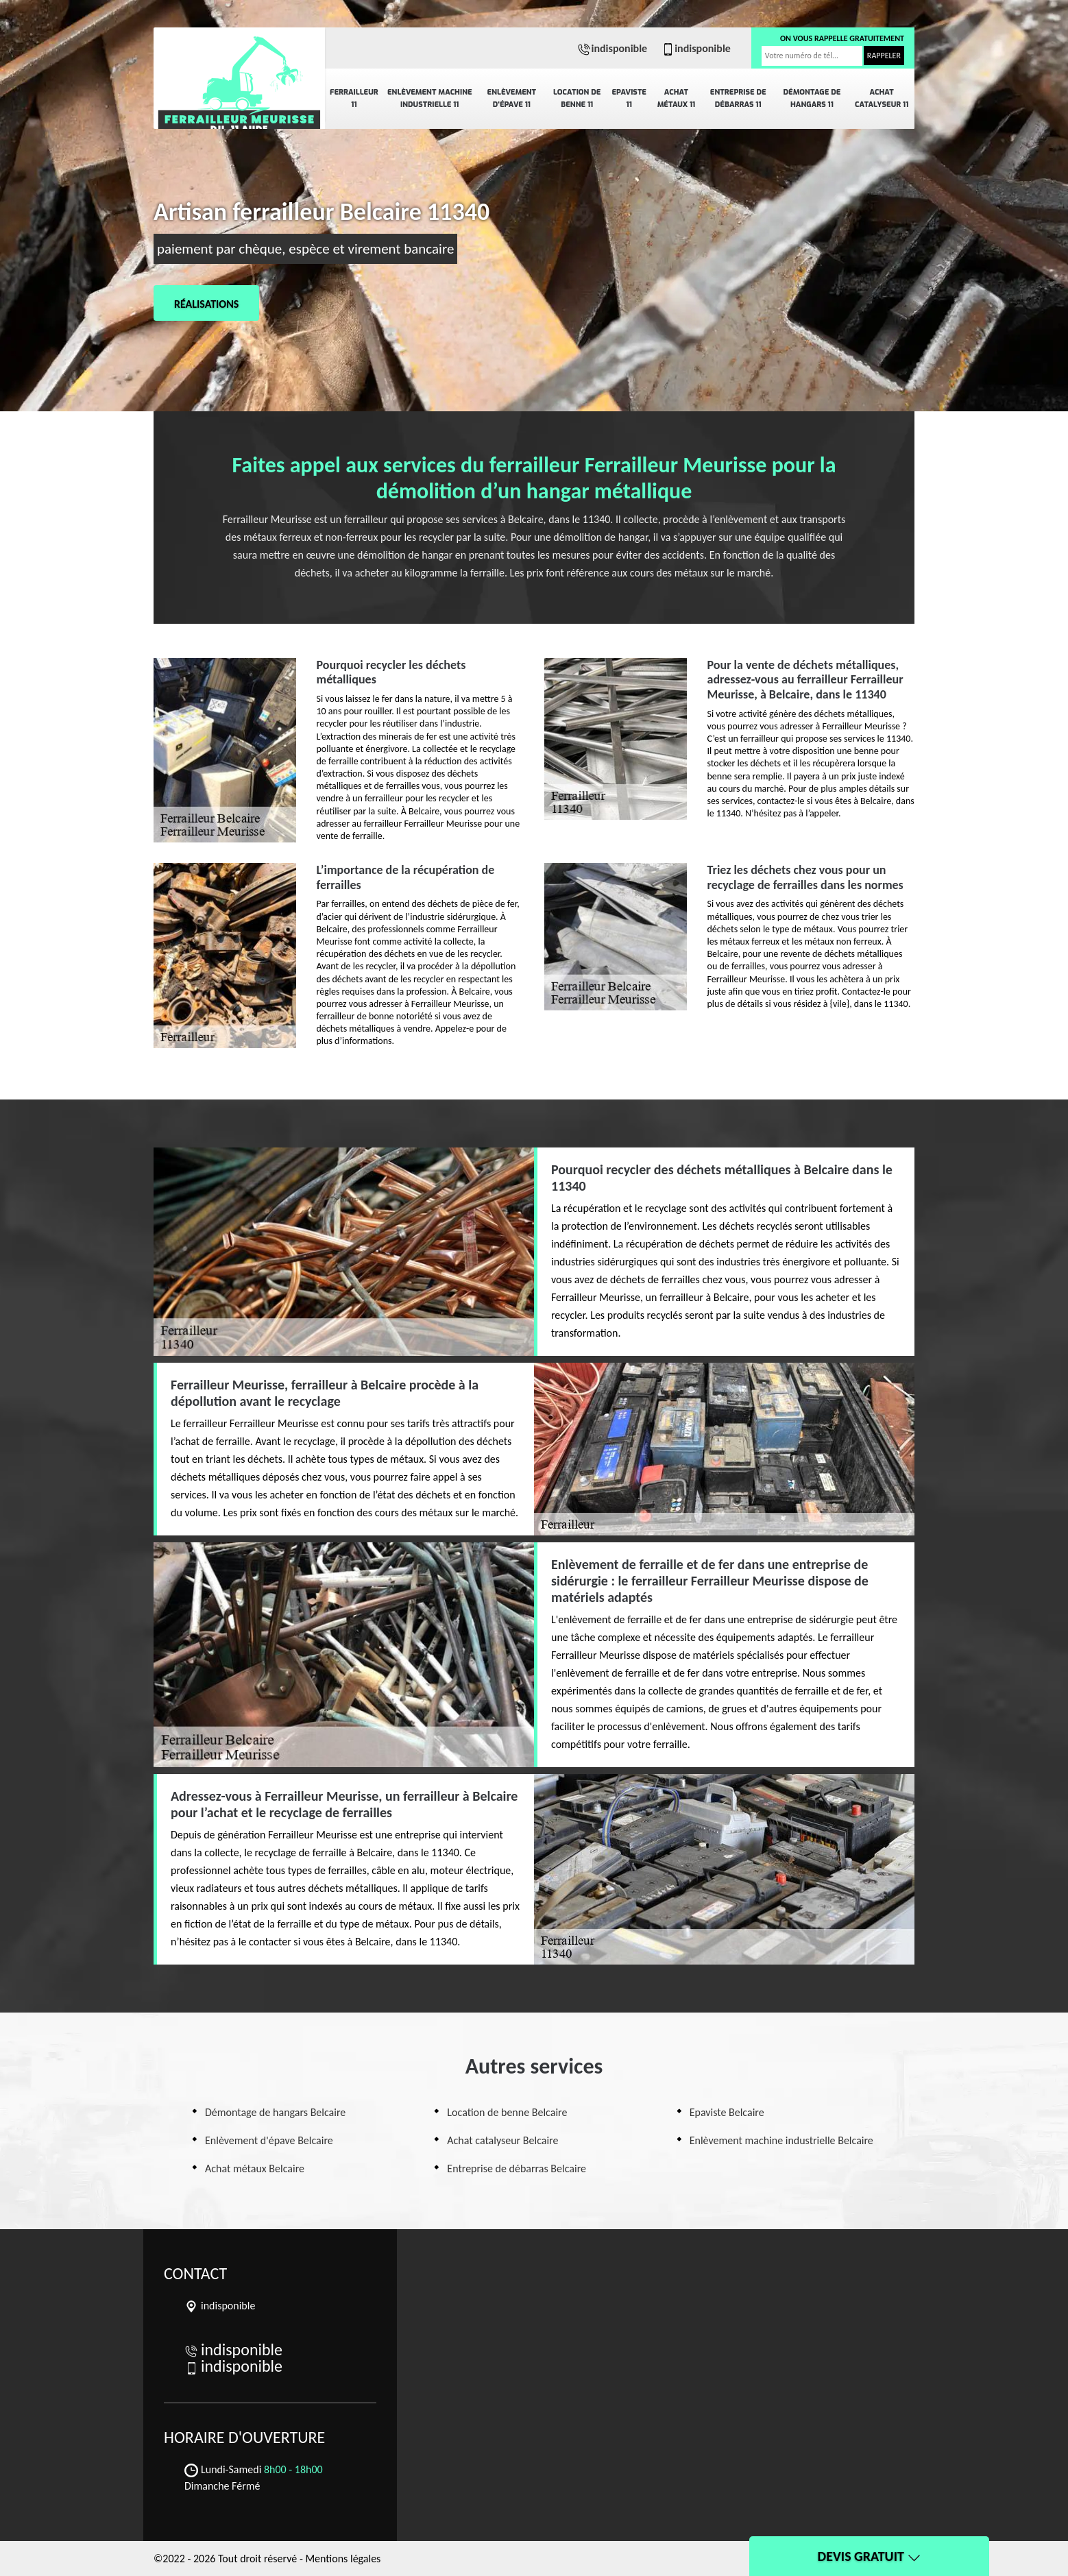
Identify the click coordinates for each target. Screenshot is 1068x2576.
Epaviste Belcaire (727, 2112)
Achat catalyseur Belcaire (502, 2140)
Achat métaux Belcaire (254, 2168)
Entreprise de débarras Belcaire (516, 2168)
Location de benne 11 (576, 98)
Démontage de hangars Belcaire (275, 2112)
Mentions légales (342, 2558)
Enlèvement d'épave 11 (512, 98)
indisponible (612, 48)
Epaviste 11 (628, 98)
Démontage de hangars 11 (812, 98)
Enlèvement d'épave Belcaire (269, 2140)
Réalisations (206, 304)
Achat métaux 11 (676, 98)
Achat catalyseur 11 (881, 98)
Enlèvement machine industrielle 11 (429, 98)
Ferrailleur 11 (354, 98)
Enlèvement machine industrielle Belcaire (781, 2140)
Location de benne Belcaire (507, 2112)
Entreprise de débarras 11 (738, 98)
